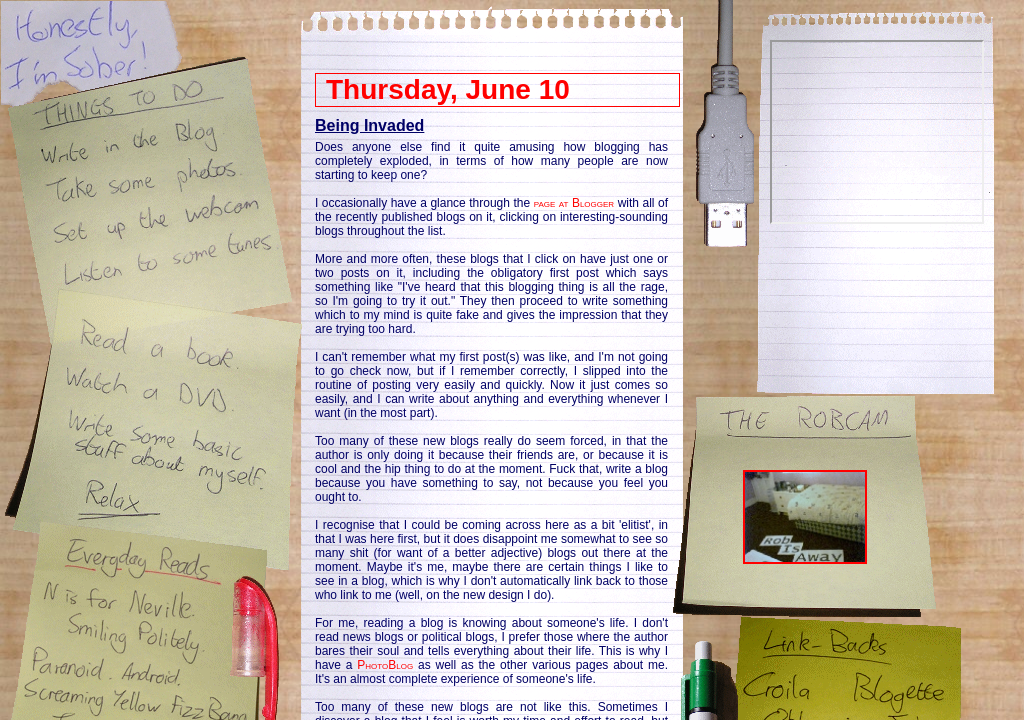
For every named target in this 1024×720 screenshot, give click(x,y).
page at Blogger (574, 203)
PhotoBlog (385, 665)
